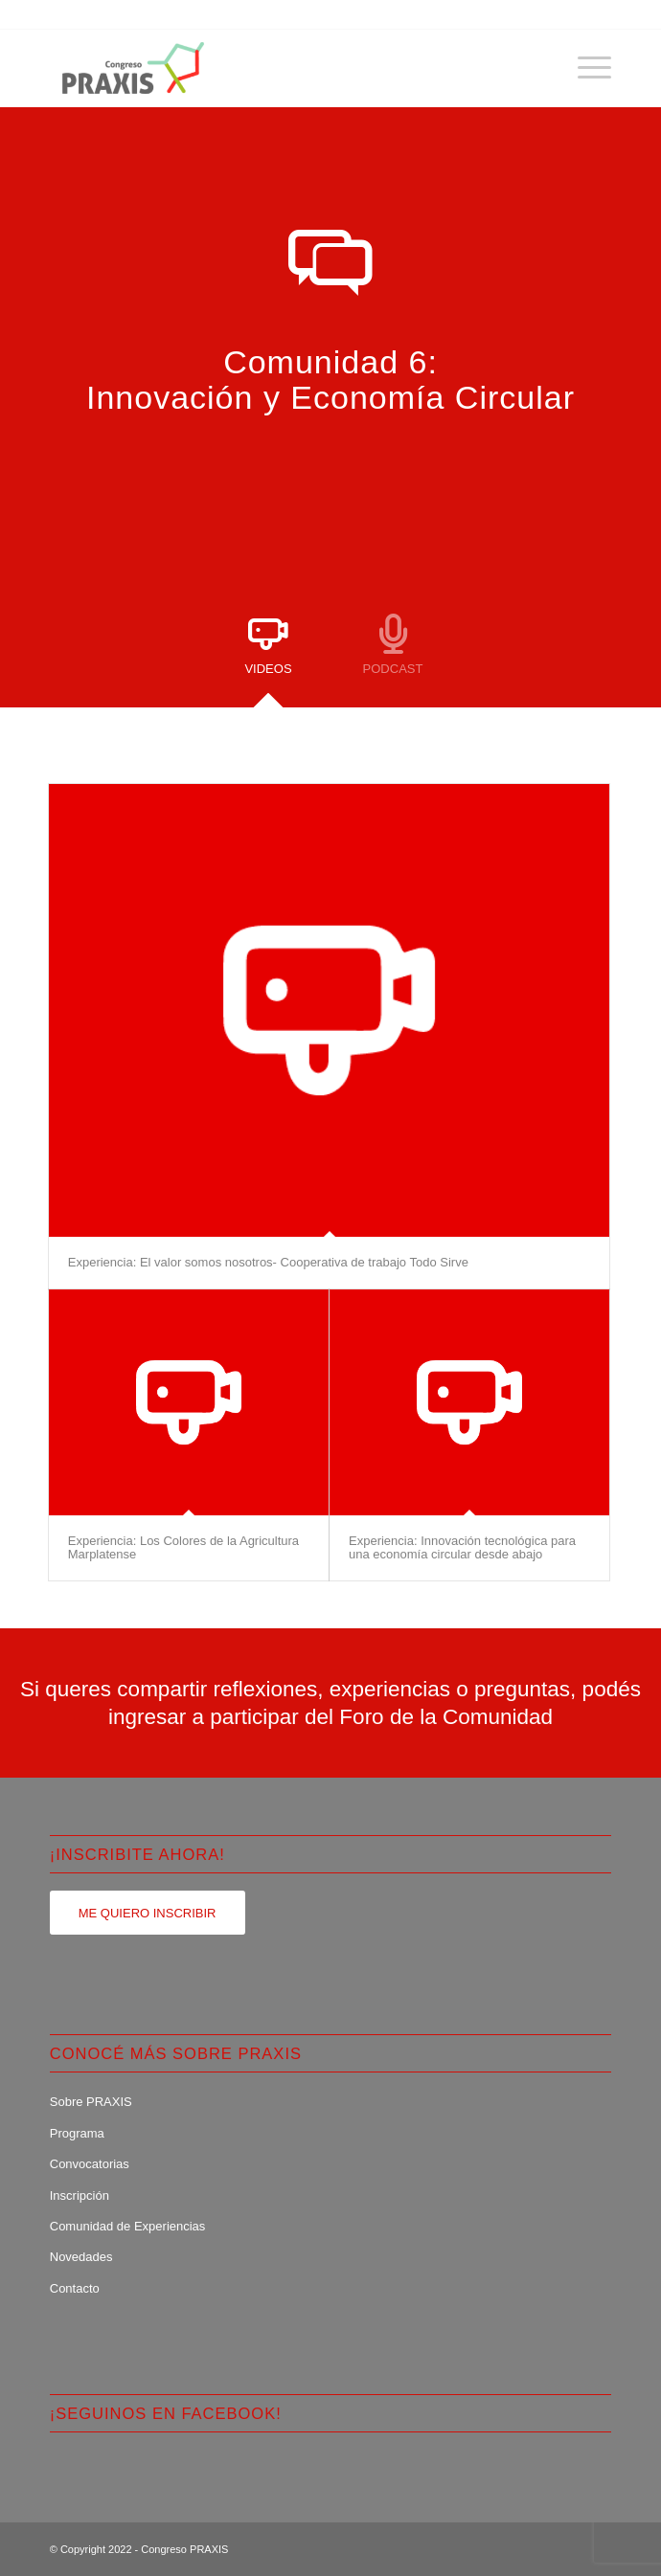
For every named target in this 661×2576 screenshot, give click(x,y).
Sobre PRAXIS (91, 2101)
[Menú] (584, 68)
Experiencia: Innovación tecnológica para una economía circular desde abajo (462, 1547)
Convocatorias (89, 2164)
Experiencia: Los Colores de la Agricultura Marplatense (183, 1547)
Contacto (75, 2288)
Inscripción (79, 2195)
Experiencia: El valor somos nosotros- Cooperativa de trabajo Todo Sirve (268, 1262)
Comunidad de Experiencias (128, 2226)
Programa (77, 2133)
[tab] (268, 652)
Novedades (81, 2257)
